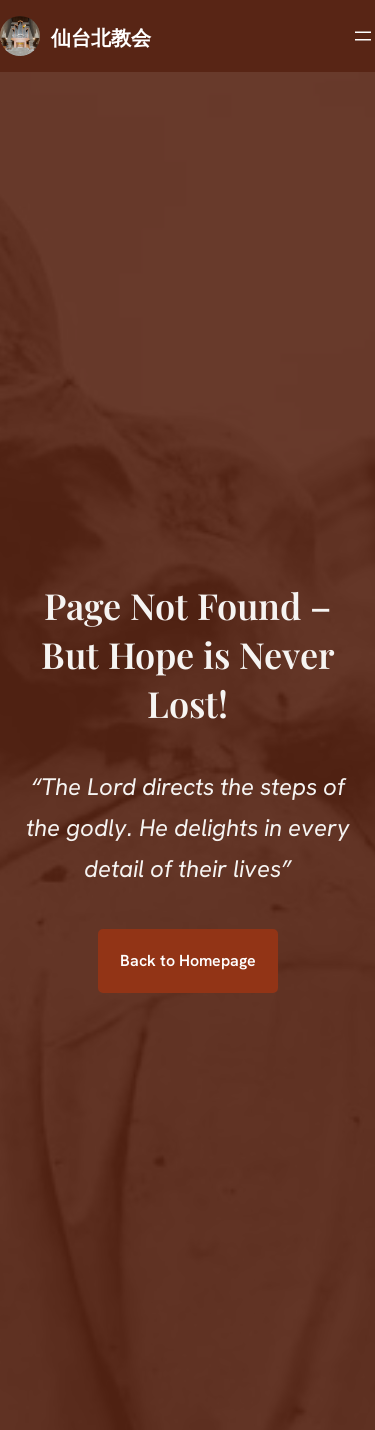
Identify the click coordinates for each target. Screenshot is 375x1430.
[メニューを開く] (363, 36)
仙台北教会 (101, 36)
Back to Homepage (188, 960)
